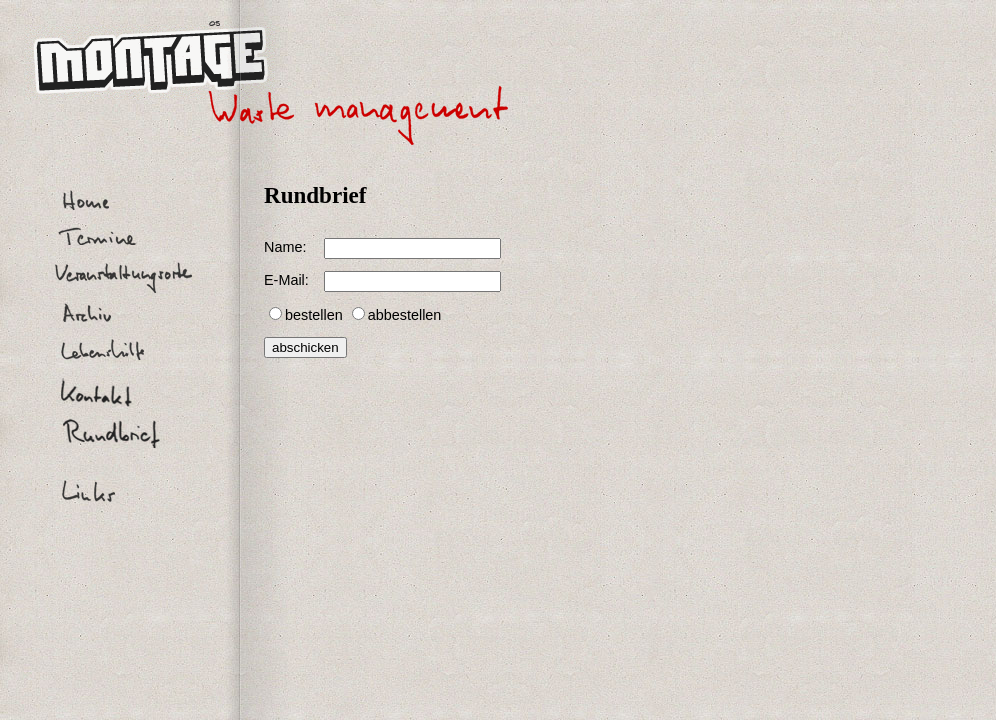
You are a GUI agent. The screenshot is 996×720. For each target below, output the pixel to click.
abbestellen (405, 315)
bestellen (314, 315)
